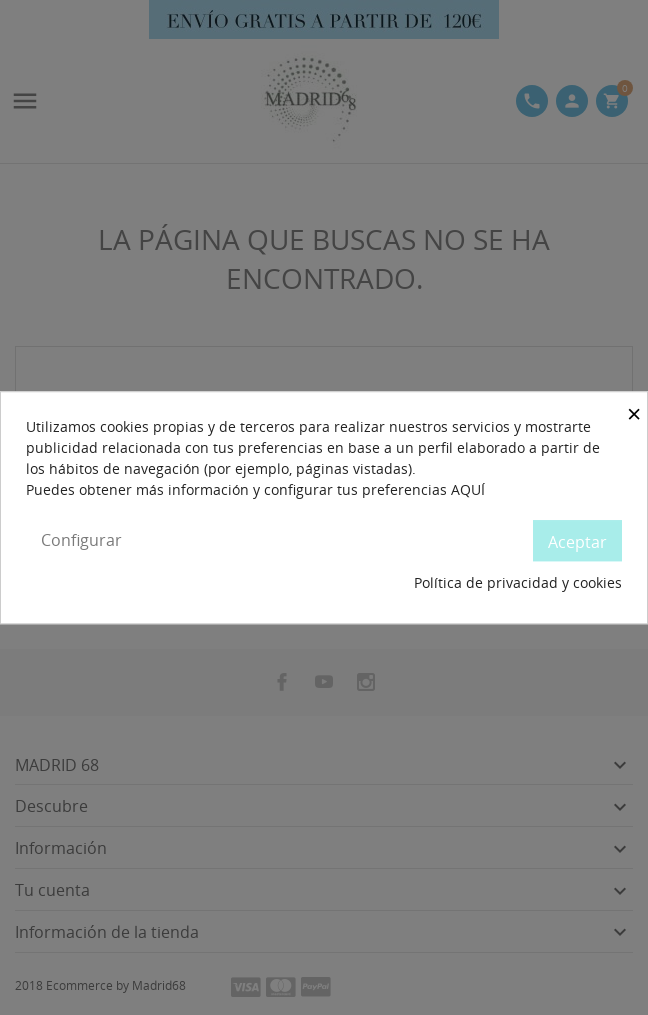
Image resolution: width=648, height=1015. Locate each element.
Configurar (81, 540)
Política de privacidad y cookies (518, 583)
